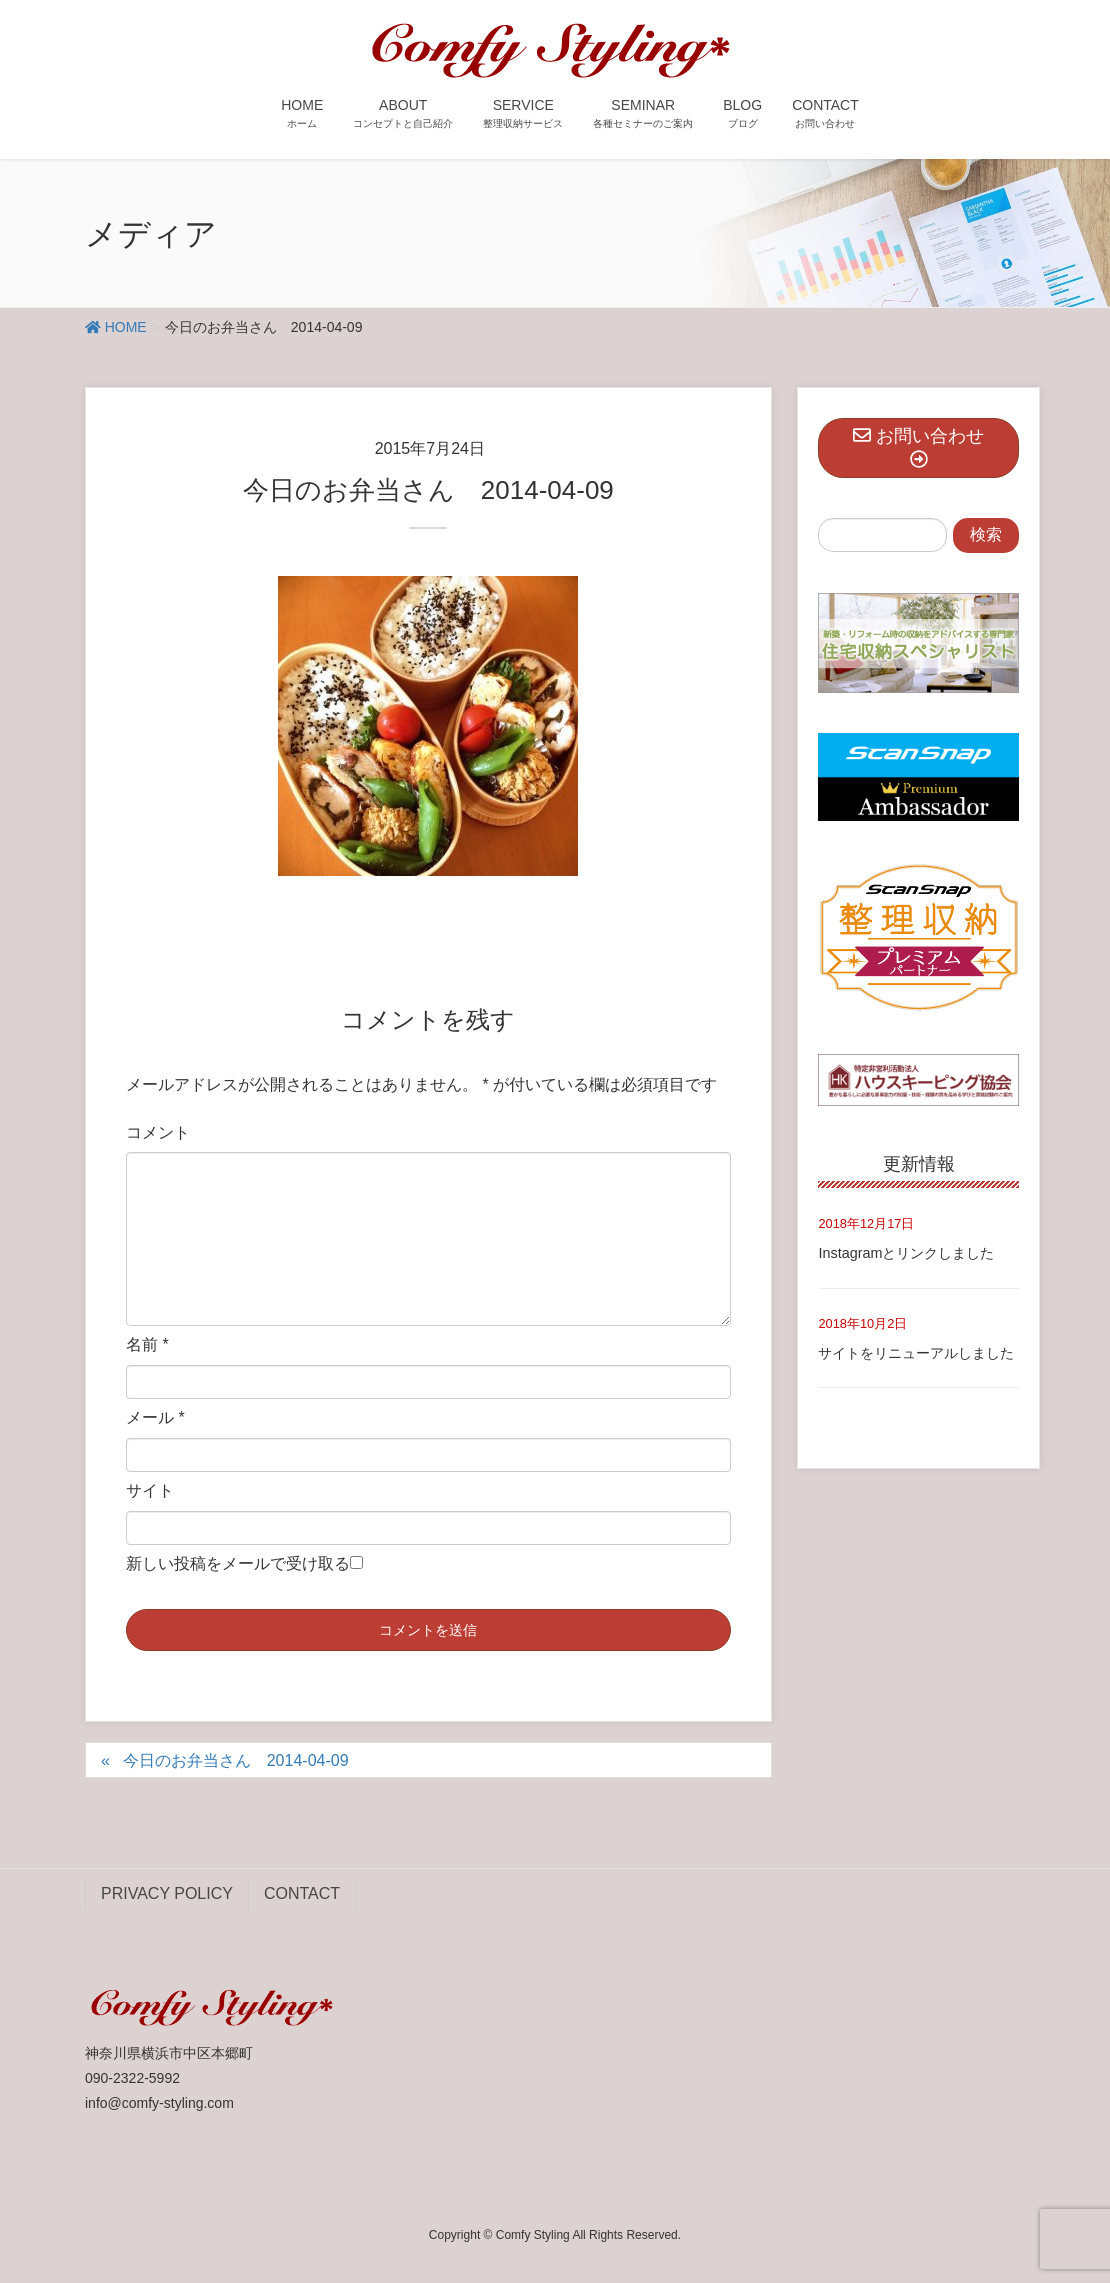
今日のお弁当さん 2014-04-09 (236, 1760)
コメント (158, 1132)
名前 (147, 1344)
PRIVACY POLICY (167, 1893)
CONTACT (302, 1893)
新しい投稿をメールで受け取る (238, 1563)
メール (155, 1417)
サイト (150, 1490)
